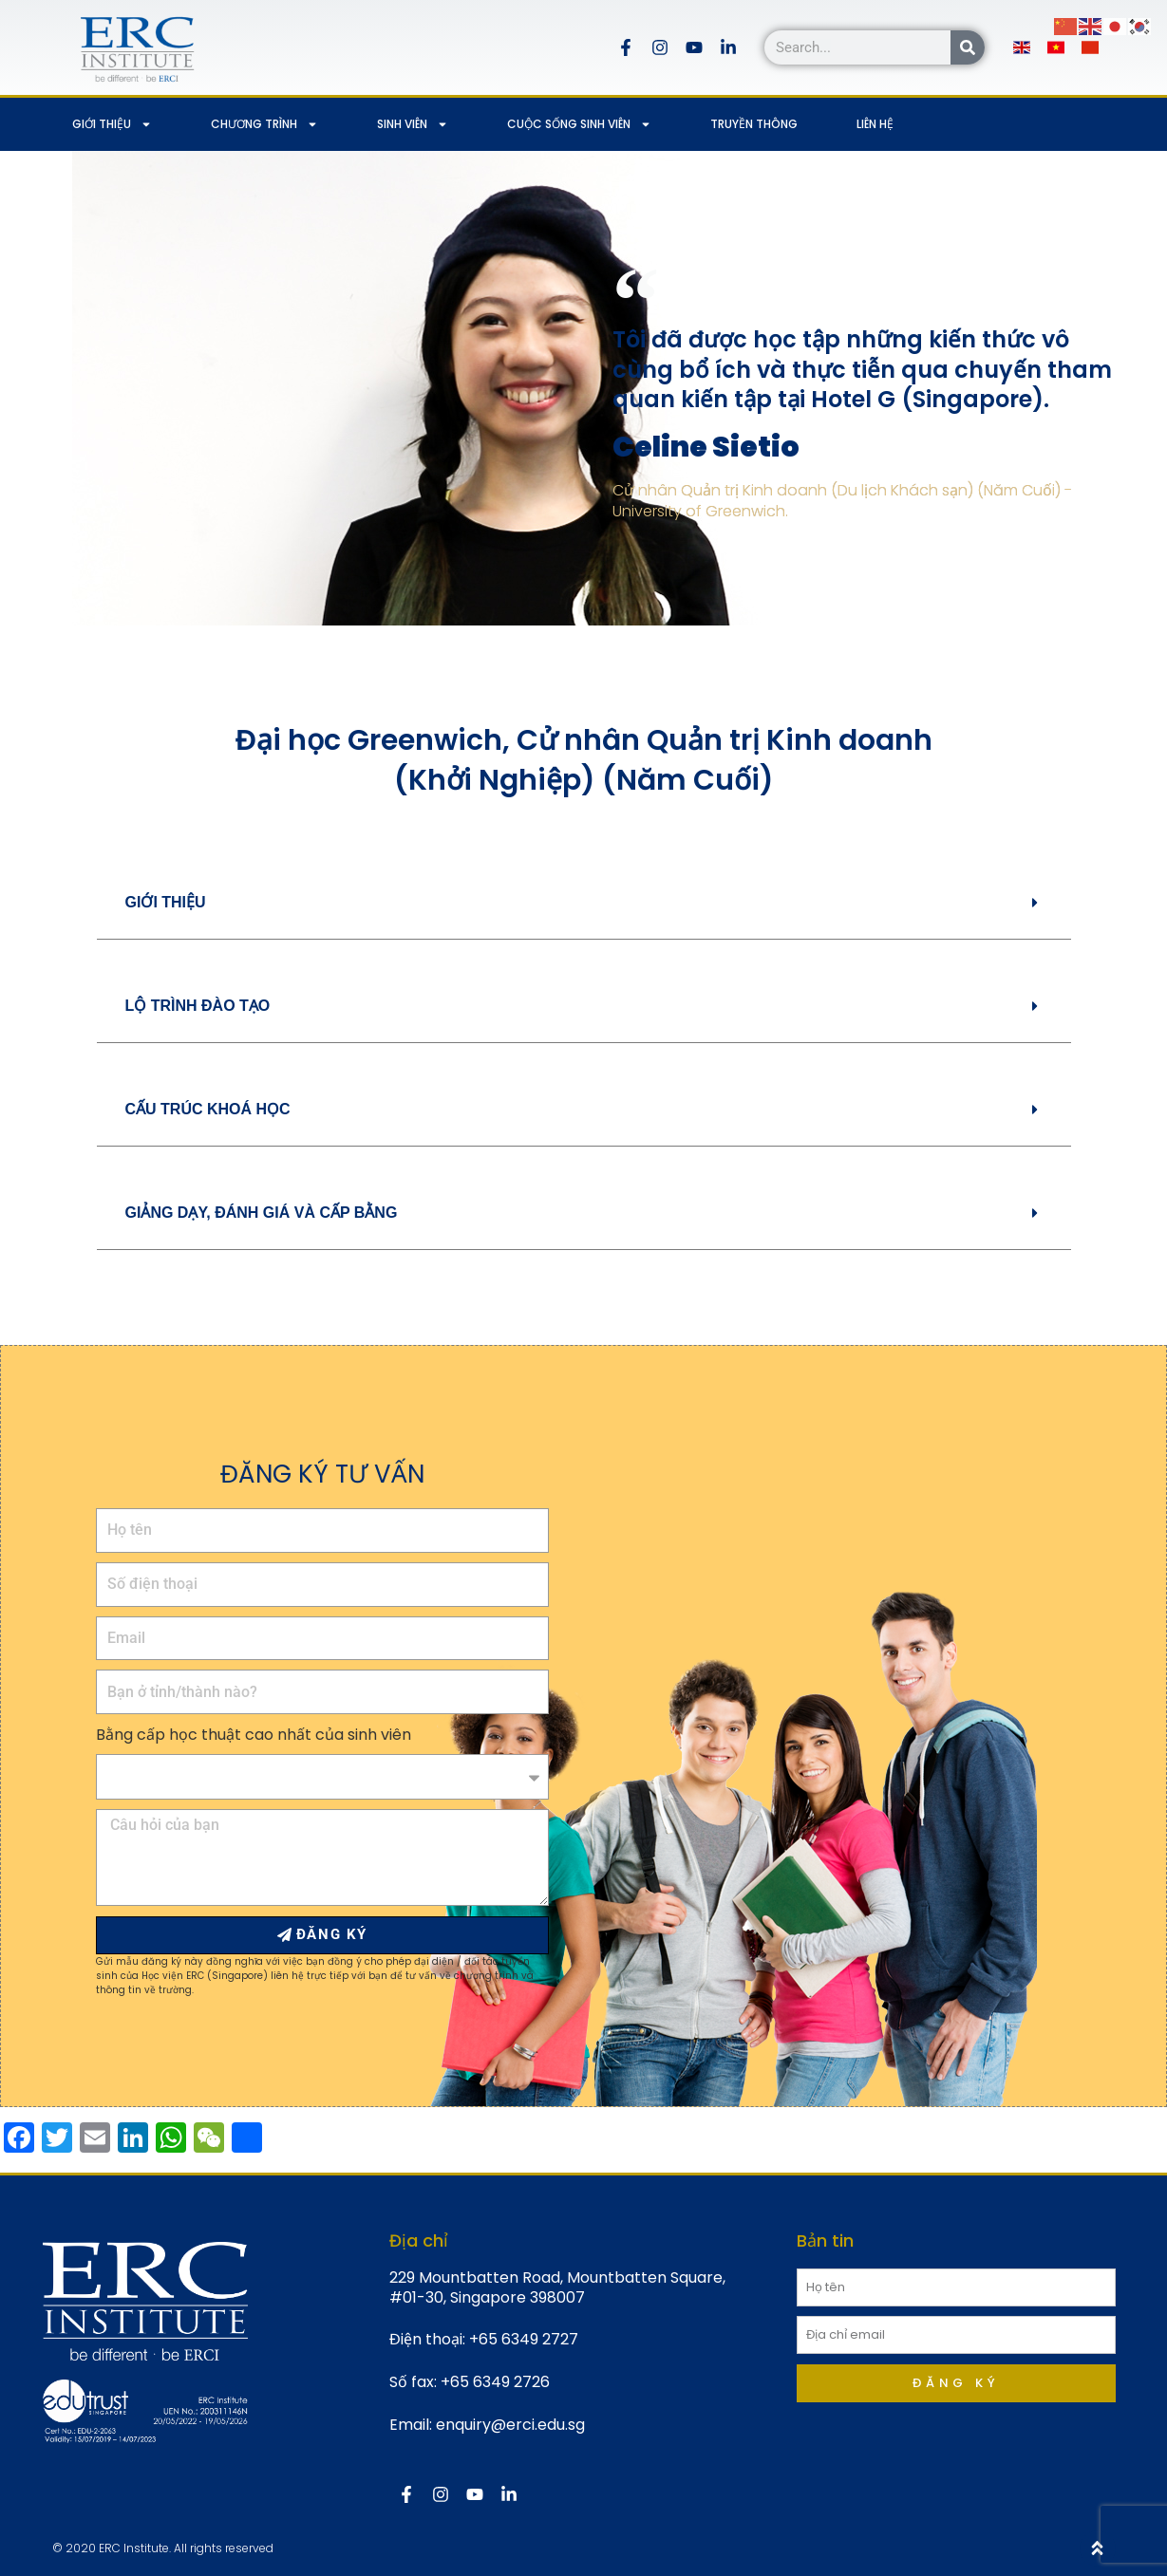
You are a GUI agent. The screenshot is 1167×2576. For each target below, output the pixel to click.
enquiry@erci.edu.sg (510, 2425)
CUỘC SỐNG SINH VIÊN (579, 124)
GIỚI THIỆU (112, 124)
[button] (584, 903)
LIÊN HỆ (875, 124)
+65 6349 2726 (495, 2382)
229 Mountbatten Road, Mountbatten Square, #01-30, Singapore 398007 (557, 2287)
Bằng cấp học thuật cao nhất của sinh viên (253, 1734)
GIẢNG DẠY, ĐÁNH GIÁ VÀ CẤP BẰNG (261, 1212)
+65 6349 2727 (523, 2339)
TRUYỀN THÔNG (754, 124)
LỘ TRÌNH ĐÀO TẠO (198, 1006)
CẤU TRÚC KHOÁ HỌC (208, 1109)
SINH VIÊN (412, 124)
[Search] (968, 47)
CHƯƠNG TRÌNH (264, 124)
